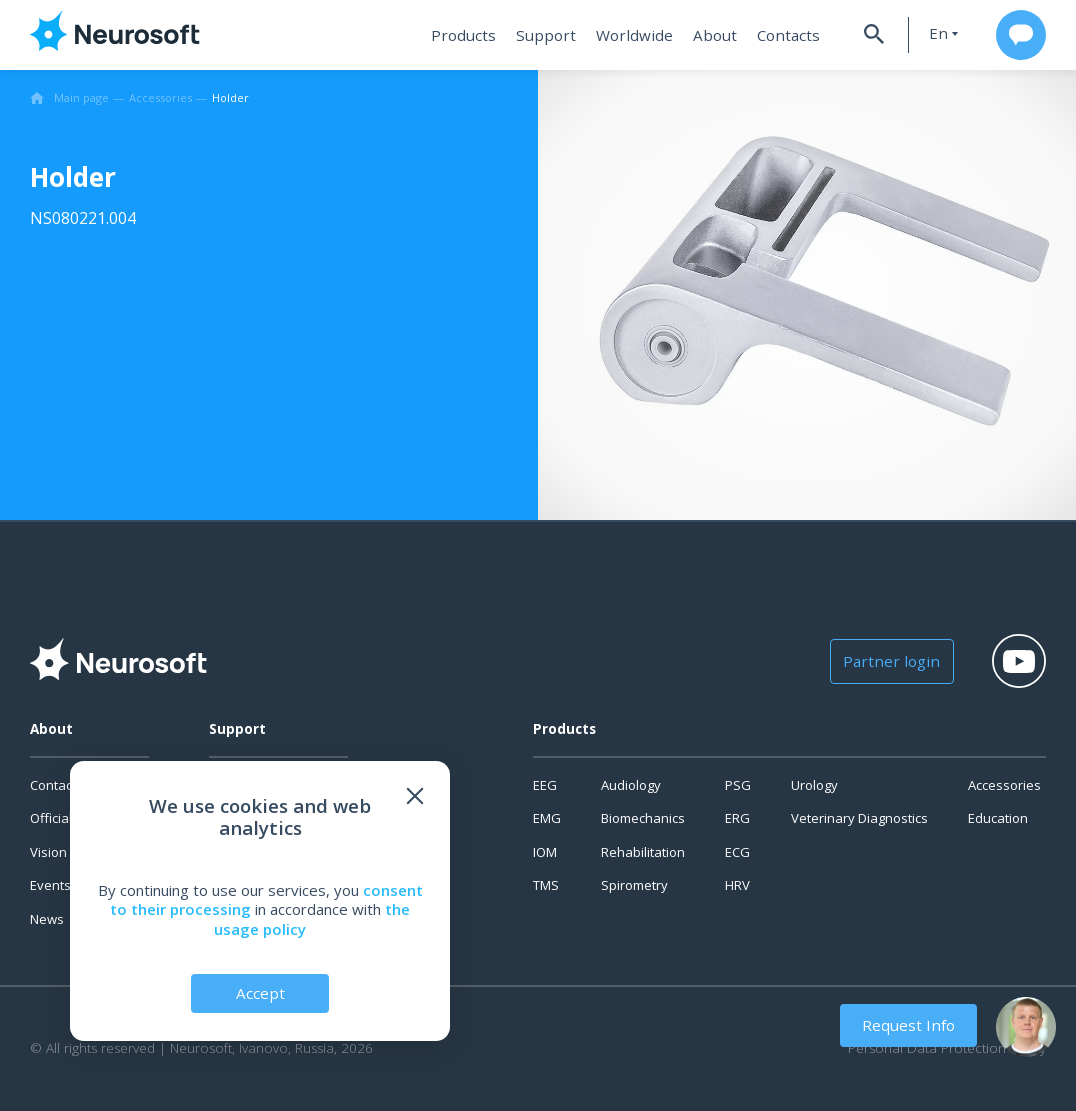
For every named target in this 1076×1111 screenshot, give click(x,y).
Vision (48, 852)
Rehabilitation (643, 852)
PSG (738, 785)
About (712, 35)
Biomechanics (643, 818)
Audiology (631, 785)
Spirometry (634, 885)
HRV (737, 885)
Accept (260, 993)
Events (50, 885)
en (934, 33)
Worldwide (635, 35)
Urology (814, 785)
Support (550, 35)
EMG (547, 818)
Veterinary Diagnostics (859, 818)
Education (998, 818)
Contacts (783, 35)
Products (471, 35)
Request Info (910, 1025)
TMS (546, 885)
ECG (737, 852)
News (47, 919)
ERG (737, 818)
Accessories (1004, 785)
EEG (545, 785)
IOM (545, 852)
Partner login (889, 661)
